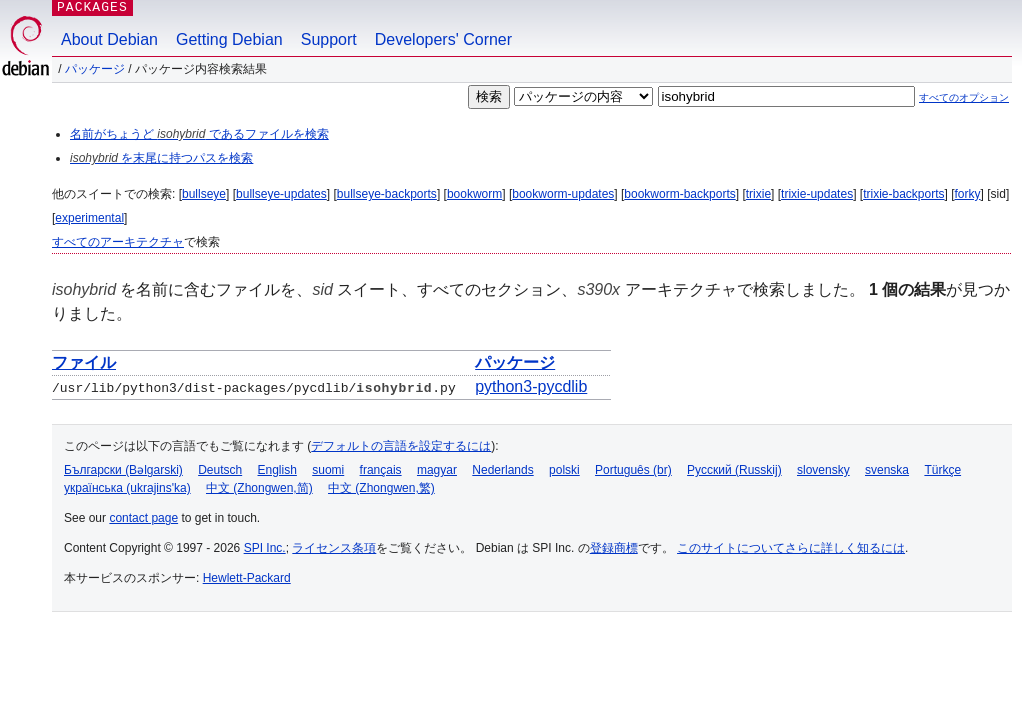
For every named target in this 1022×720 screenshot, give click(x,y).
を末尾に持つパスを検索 (161, 158)
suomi (328, 470)
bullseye (204, 194)
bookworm (474, 194)
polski (564, 470)
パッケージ (95, 69)
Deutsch (220, 470)
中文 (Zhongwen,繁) (381, 488)
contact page (143, 518)
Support (329, 39)
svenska (887, 470)
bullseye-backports (387, 194)
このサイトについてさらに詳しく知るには (791, 548)
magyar (437, 470)
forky (968, 194)
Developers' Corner (443, 39)
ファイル (84, 362)
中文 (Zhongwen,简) (259, 488)
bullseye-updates (281, 194)
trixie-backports (903, 194)
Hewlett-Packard (247, 578)
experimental (89, 218)
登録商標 (614, 548)
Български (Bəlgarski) (123, 470)
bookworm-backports (679, 194)
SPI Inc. (265, 548)
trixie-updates (817, 194)
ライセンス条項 (334, 548)
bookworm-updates (563, 194)
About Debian (109, 39)
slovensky (823, 470)
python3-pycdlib (531, 386)
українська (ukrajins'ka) (127, 488)
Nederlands (502, 470)
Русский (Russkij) (734, 470)
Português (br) (633, 470)
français (381, 470)
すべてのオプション (964, 97)
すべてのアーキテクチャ (118, 242)
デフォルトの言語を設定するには (401, 446)
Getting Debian (229, 39)
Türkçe (942, 470)
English (277, 470)
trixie (758, 194)
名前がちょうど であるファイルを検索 (199, 134)
